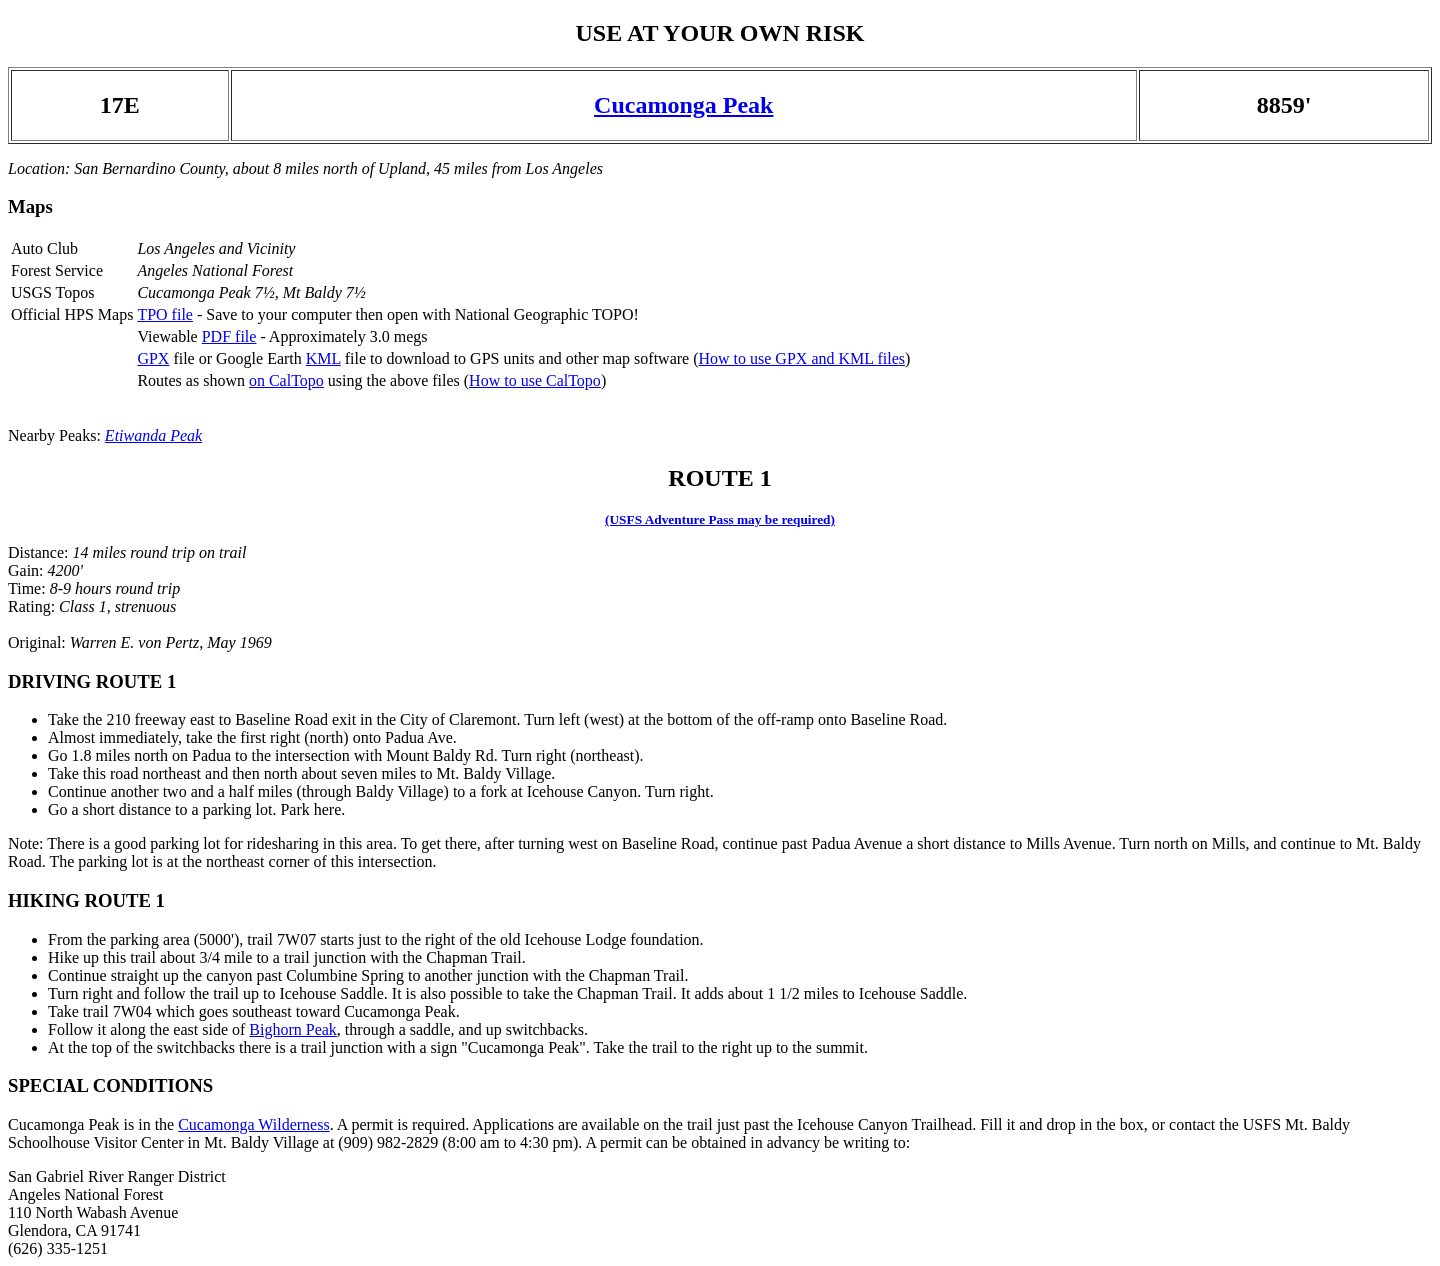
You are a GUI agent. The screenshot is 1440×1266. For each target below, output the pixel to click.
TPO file (165, 314)
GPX (153, 358)
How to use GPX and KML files (801, 358)
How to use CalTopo (535, 380)
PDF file (229, 336)
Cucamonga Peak (683, 105)
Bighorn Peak (293, 1029)
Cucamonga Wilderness (253, 1124)
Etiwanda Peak (153, 435)
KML (323, 358)
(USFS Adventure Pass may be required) (720, 519)
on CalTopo (286, 380)
